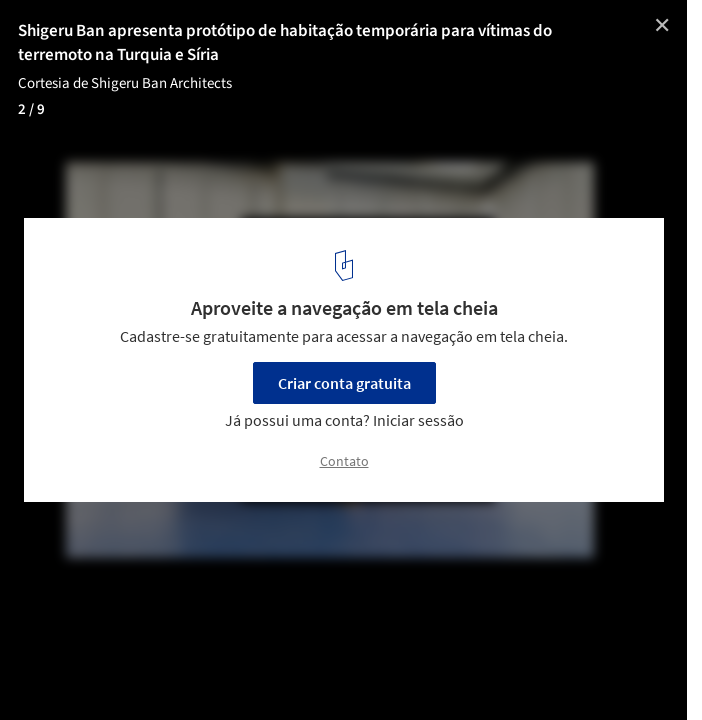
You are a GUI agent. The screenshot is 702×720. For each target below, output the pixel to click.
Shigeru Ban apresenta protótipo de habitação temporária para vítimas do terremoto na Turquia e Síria (285, 43)
